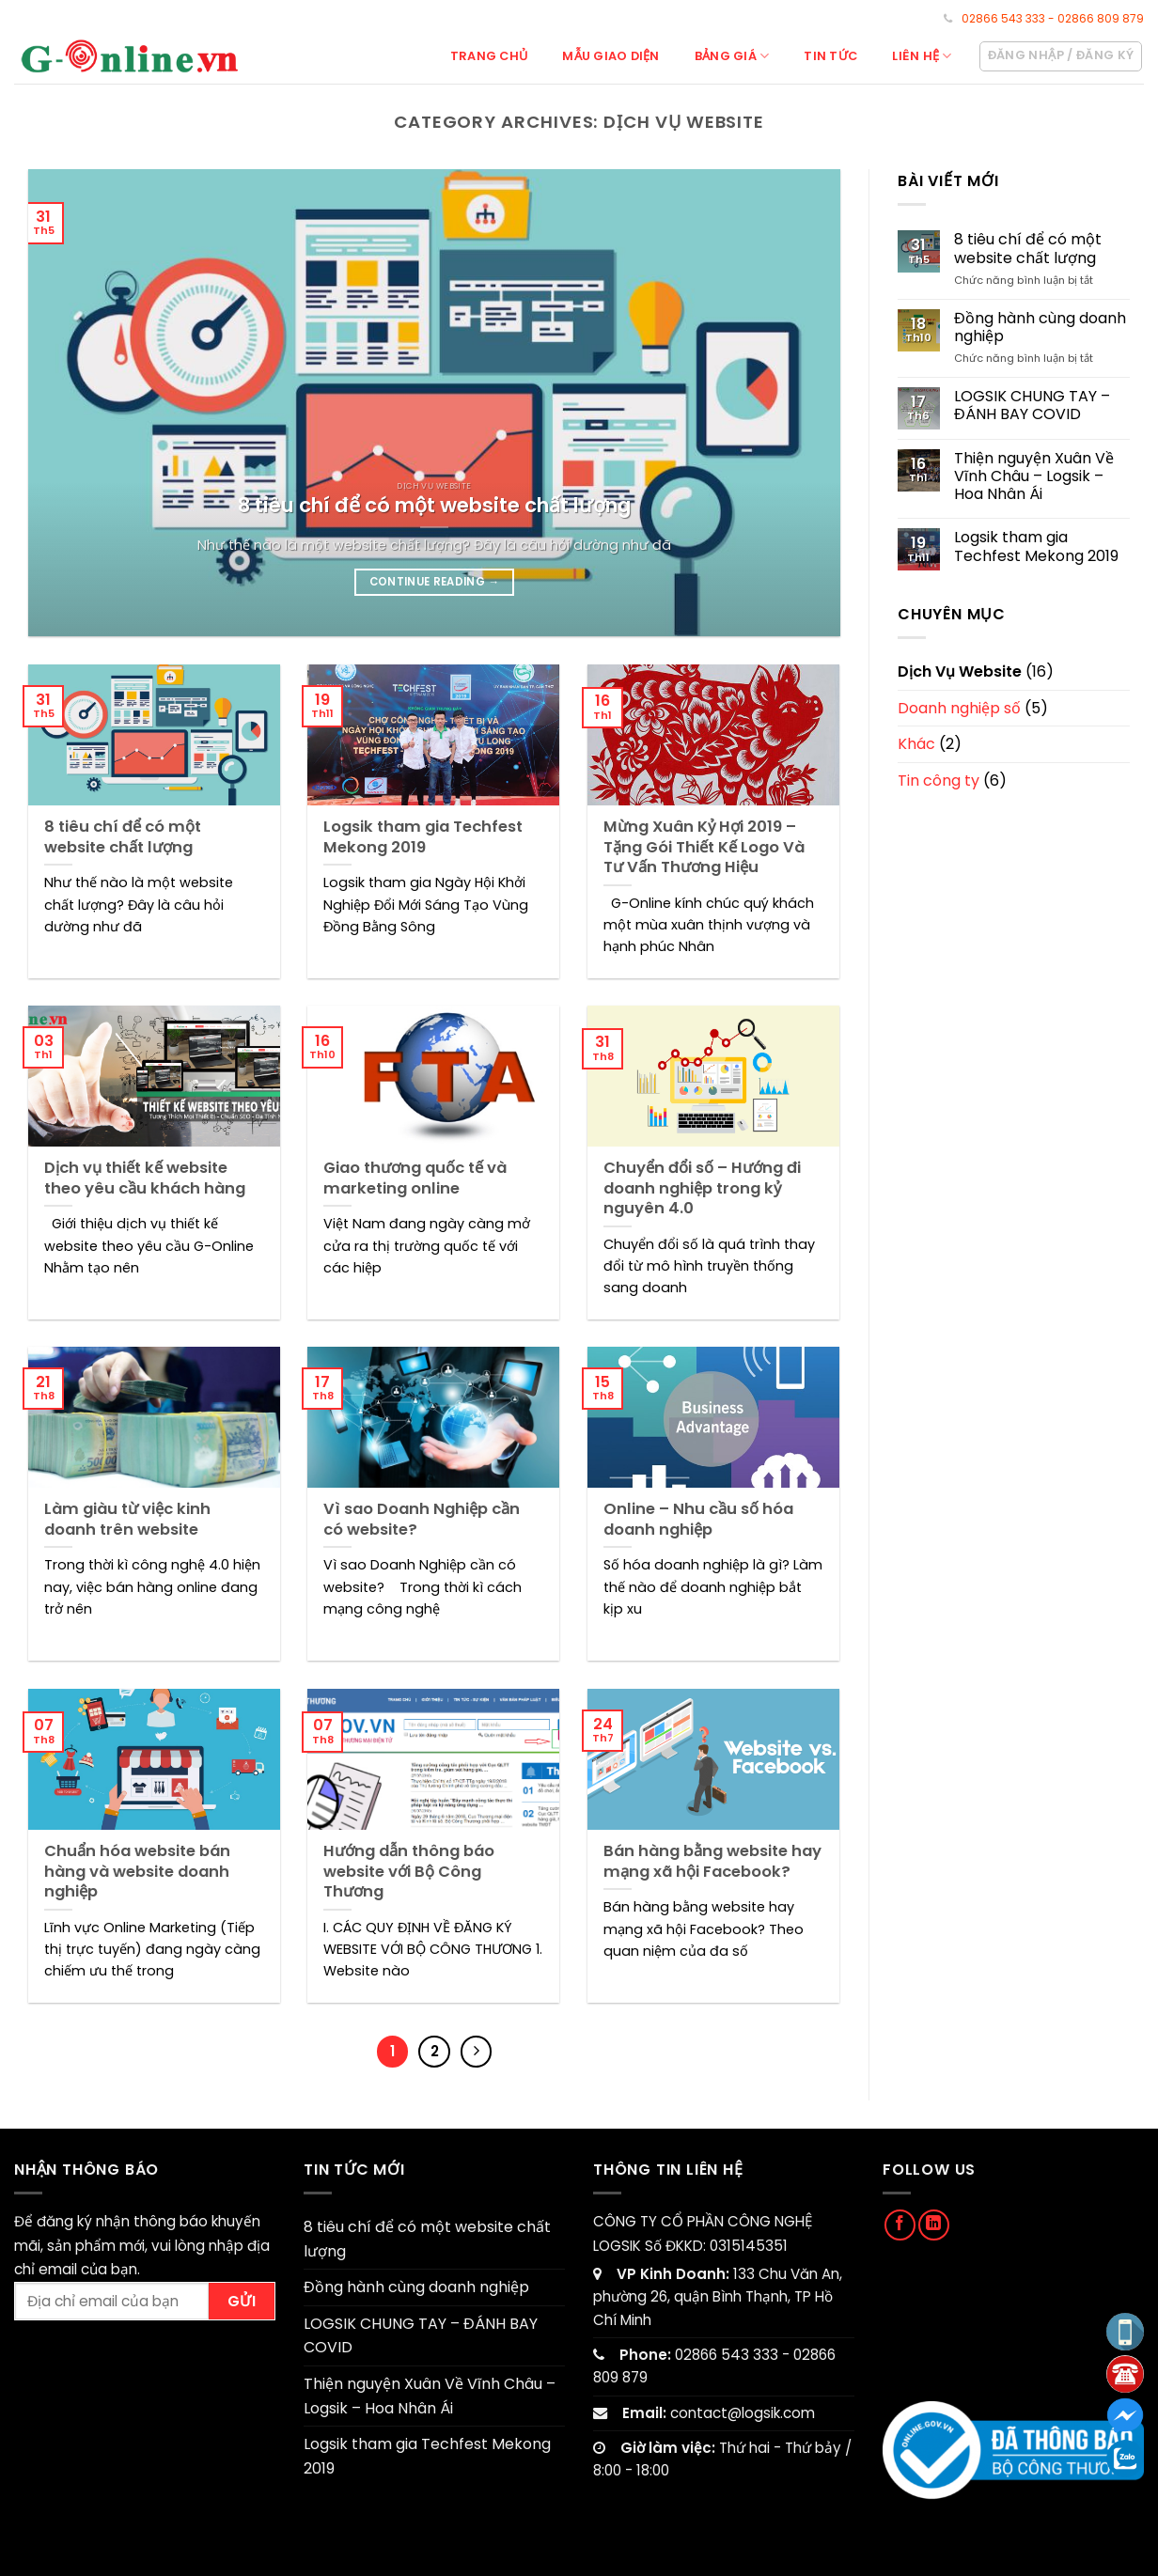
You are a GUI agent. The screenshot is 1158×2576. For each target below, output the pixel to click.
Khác (916, 744)
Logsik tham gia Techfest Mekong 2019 (1036, 546)
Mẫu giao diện (610, 56)
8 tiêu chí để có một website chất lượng (1028, 248)
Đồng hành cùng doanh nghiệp (1040, 327)
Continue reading (434, 581)
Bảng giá (732, 56)
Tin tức (830, 56)
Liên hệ (921, 56)
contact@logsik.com (742, 2413)
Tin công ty (938, 780)
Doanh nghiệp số (959, 708)
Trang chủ (488, 56)
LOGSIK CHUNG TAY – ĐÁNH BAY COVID (1032, 405)
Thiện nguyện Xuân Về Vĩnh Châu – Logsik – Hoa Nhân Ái (1034, 476)
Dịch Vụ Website (960, 671)
